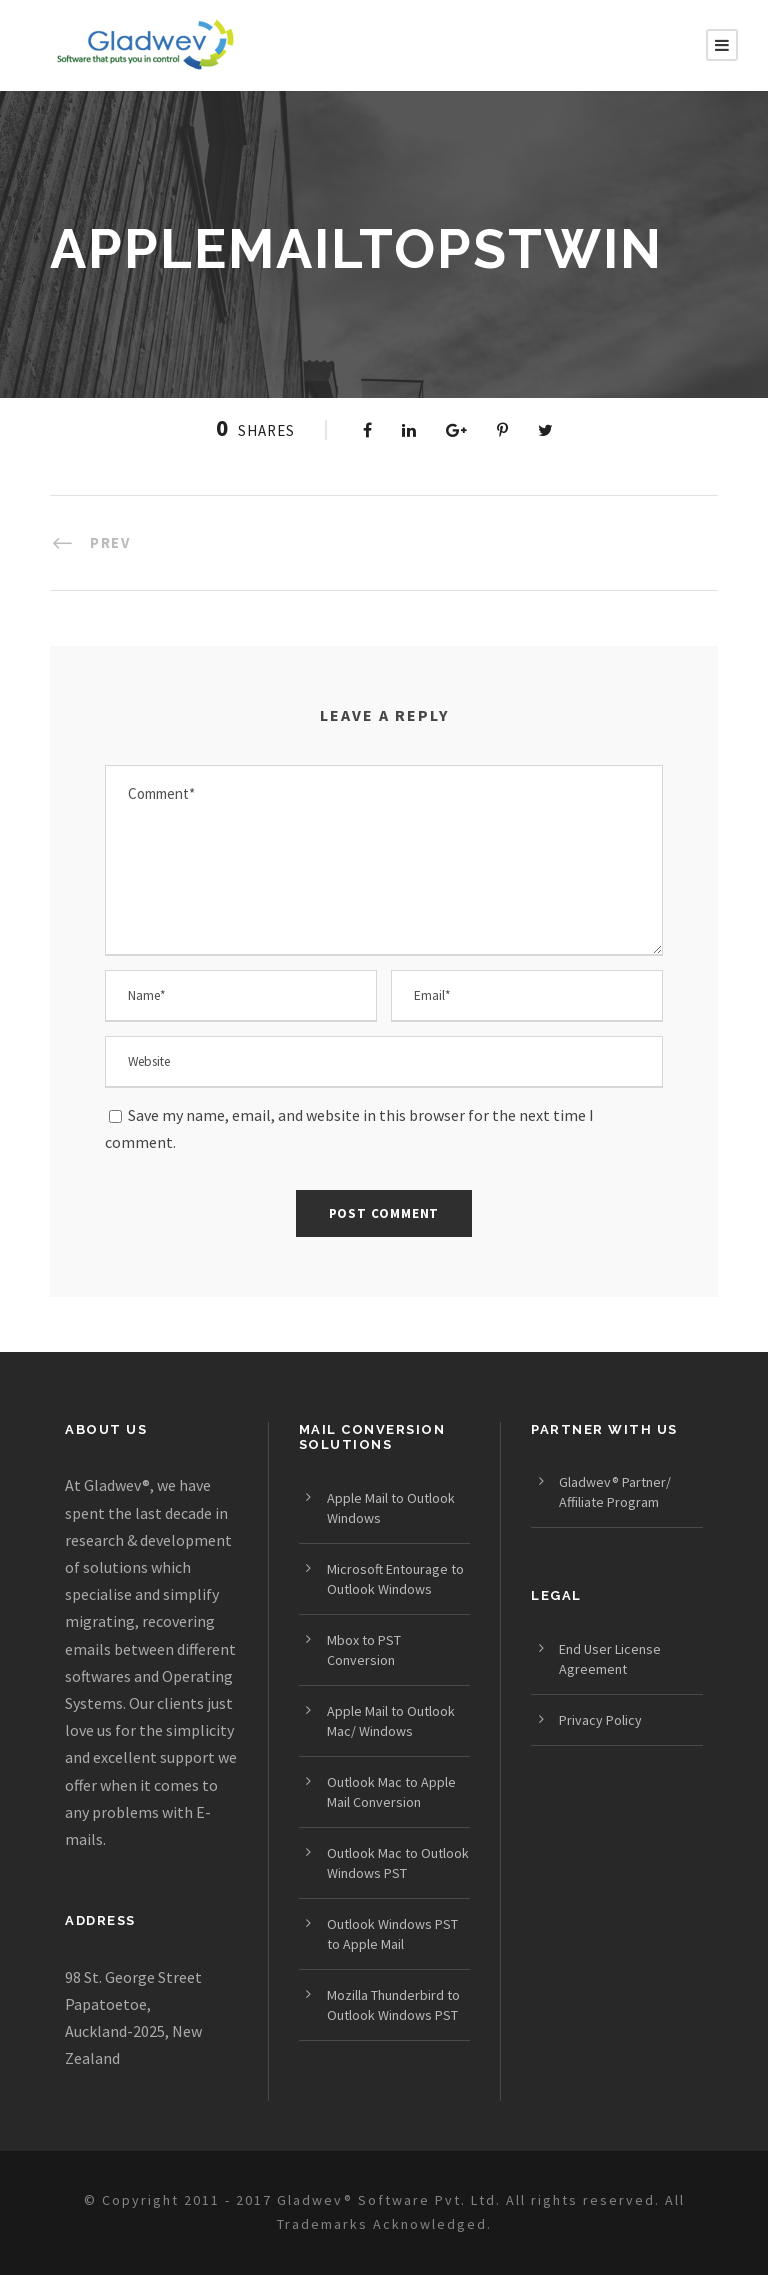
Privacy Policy (600, 1720)
